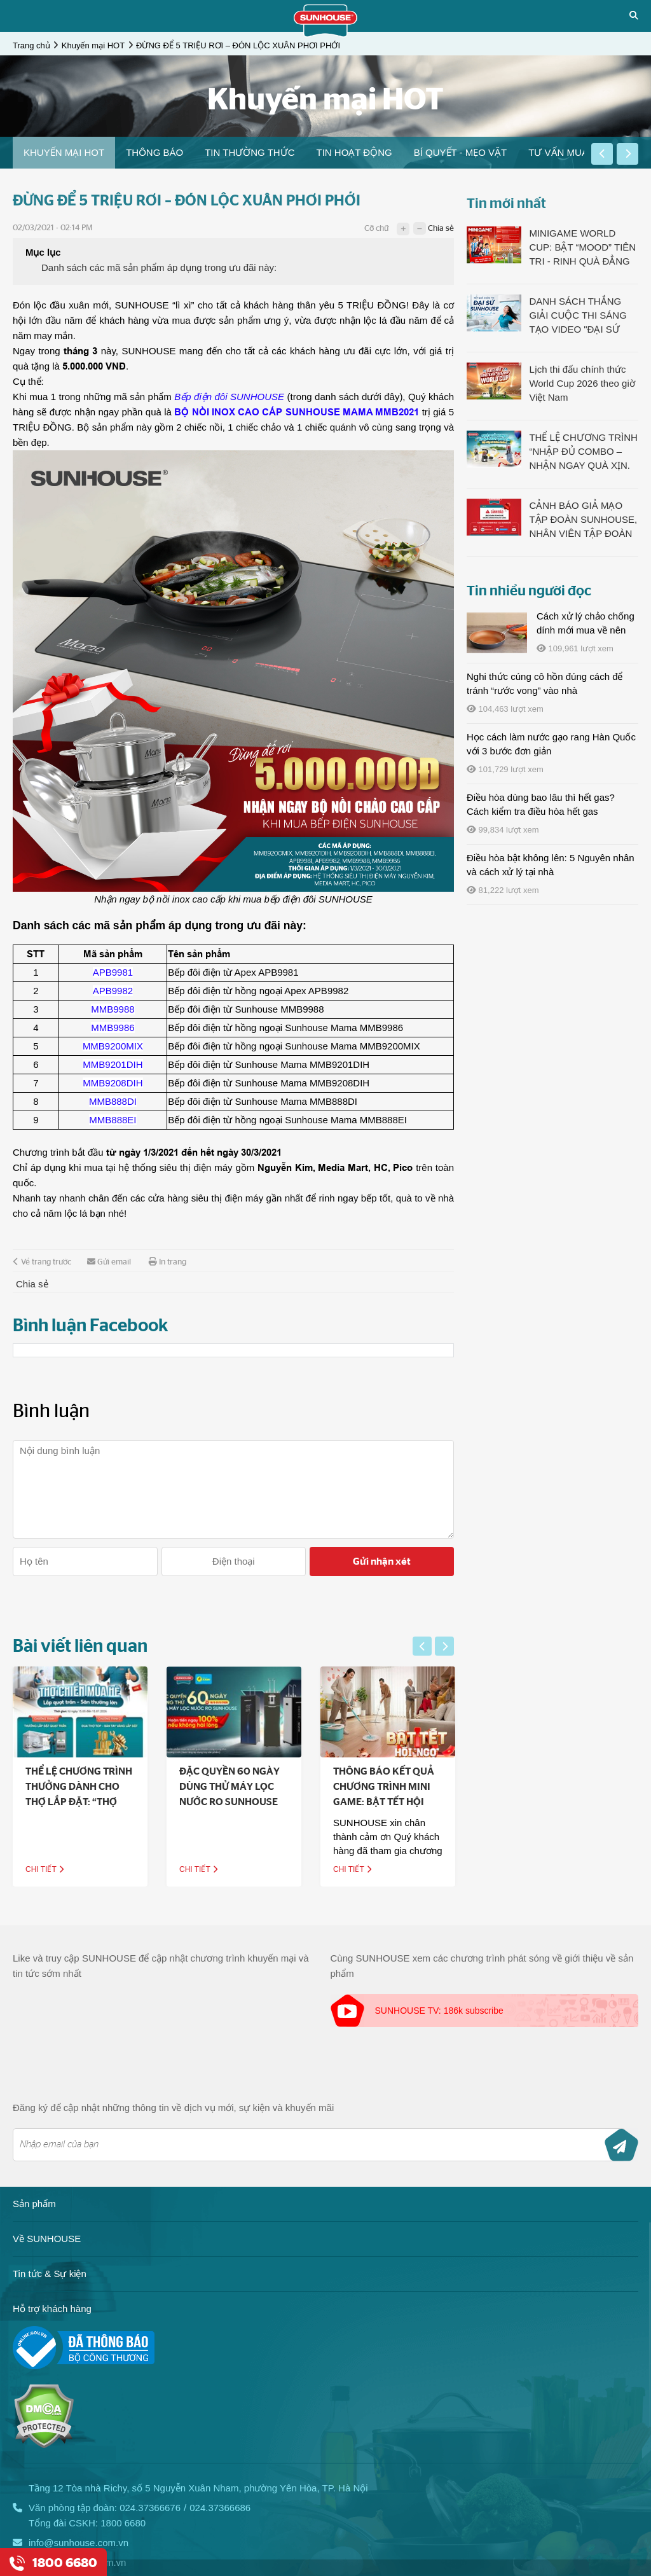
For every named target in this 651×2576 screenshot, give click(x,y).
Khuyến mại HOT (93, 45)
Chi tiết (62, 1869)
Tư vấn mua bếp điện (580, 152)
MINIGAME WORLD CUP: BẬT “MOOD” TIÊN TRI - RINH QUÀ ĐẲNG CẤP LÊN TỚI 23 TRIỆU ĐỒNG (582, 248)
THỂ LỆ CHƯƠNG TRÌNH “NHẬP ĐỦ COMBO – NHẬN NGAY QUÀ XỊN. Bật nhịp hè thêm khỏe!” (583, 452)
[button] (602, 154)
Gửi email (109, 1261)
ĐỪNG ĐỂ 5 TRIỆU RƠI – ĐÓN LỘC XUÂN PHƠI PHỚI (238, 45)
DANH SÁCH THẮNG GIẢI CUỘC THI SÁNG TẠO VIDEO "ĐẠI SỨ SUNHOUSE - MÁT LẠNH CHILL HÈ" (577, 316)
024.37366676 (150, 2507)
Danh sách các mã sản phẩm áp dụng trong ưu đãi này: (159, 267)
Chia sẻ (441, 229)
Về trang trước (42, 1261)
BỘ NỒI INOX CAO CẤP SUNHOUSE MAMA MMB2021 (296, 411)
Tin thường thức (249, 152)
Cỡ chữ (376, 229)
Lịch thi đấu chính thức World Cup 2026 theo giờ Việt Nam (581, 383)
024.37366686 (219, 2507)
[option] (64, 153)
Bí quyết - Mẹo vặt (460, 152)
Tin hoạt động (354, 152)
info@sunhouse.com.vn (78, 2542)
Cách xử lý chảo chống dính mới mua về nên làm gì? (585, 630)
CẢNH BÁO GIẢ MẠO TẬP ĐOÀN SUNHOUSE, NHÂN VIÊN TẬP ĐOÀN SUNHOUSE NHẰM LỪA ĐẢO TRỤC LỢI (583, 520)
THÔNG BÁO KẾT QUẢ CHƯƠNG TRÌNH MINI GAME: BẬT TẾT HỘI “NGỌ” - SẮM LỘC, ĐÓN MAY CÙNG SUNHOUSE (404, 1802)
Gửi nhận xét (382, 1561)
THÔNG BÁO (154, 152)
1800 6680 (123, 2522)
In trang (167, 1261)
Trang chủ (31, 45)
